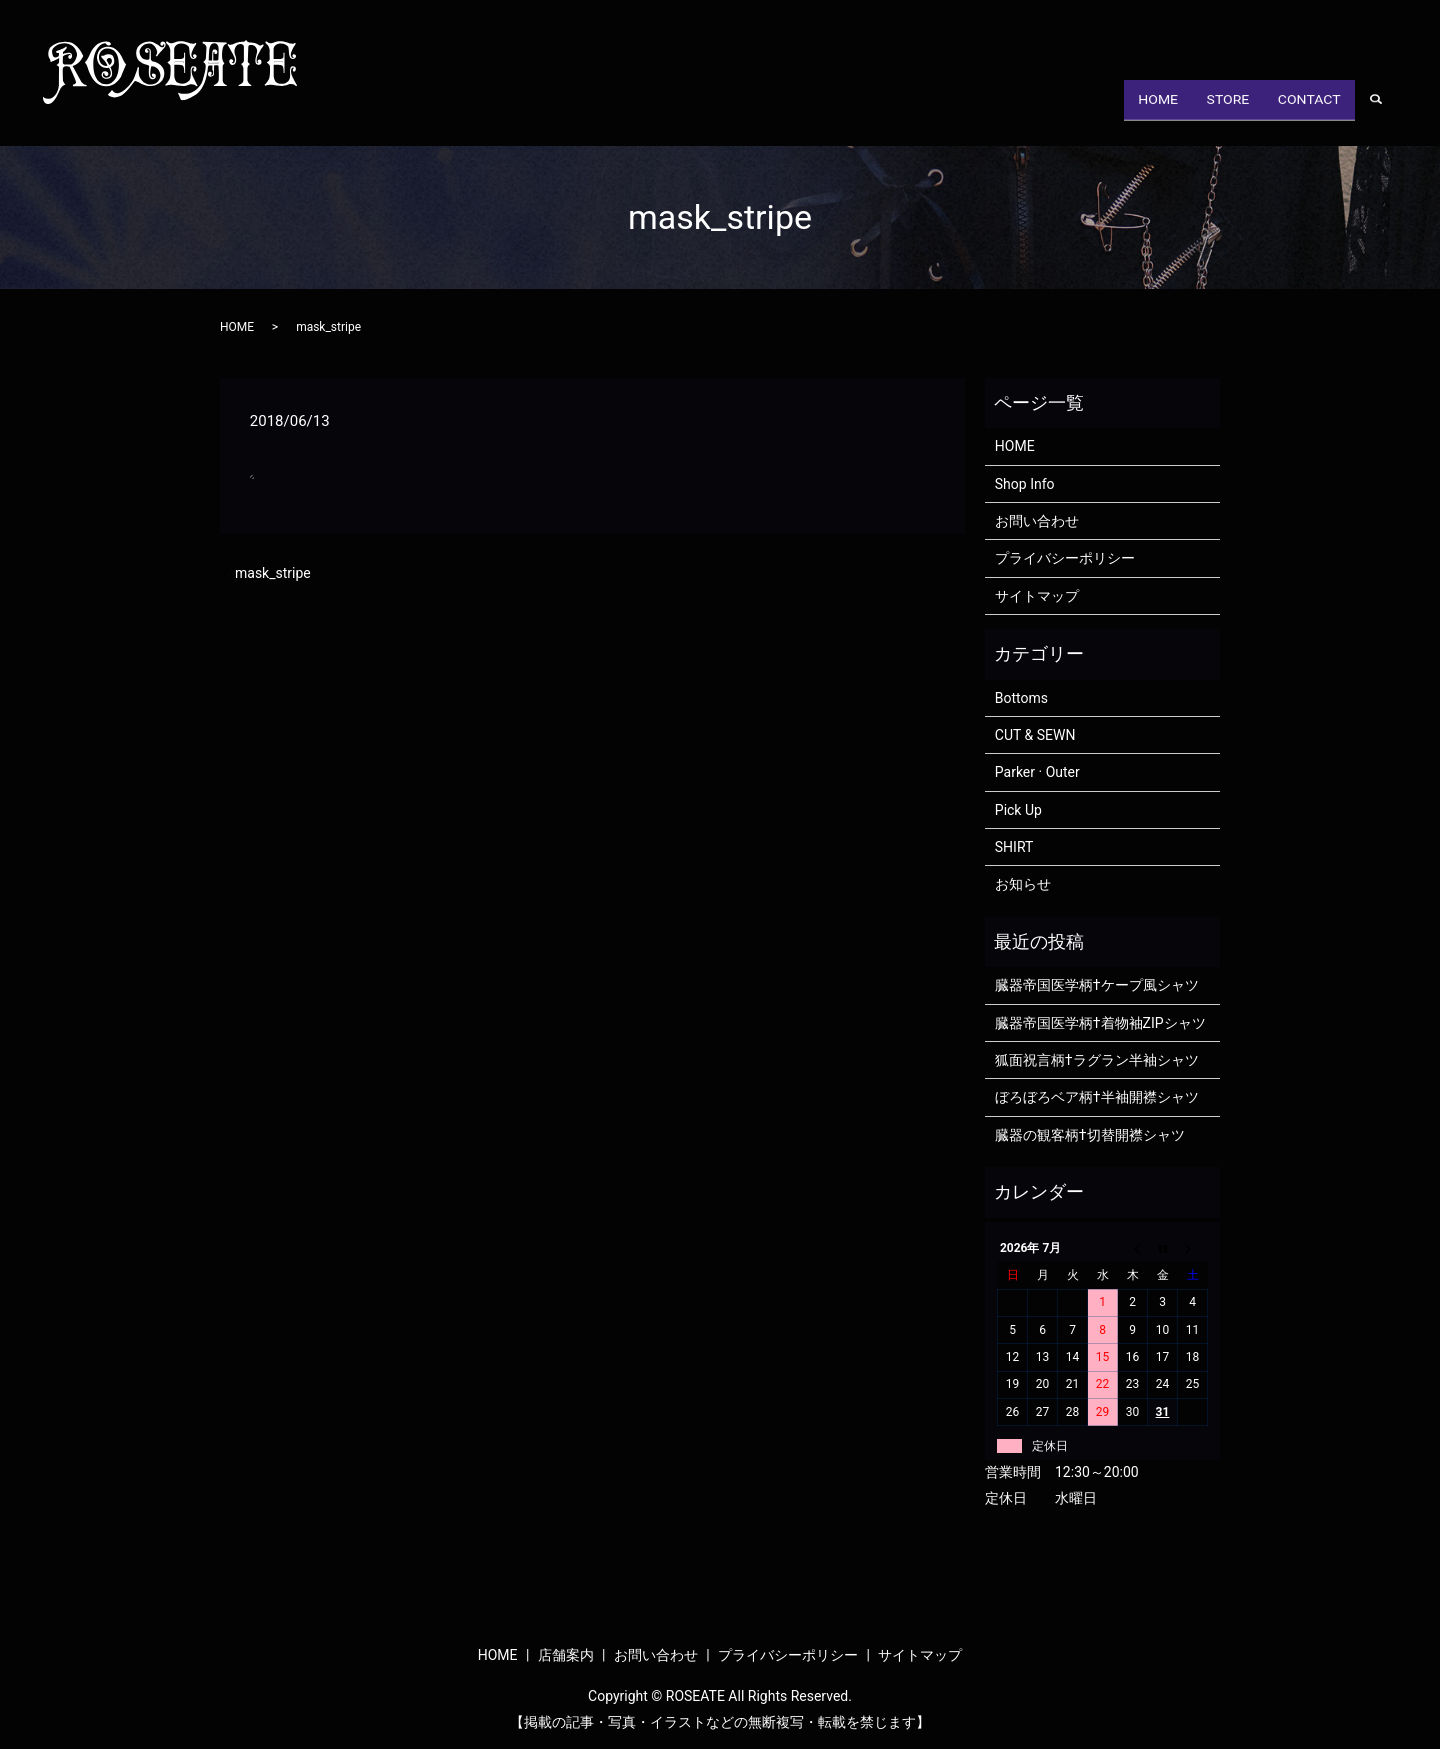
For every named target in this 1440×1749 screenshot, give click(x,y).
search (1386, 115)
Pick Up (1018, 810)
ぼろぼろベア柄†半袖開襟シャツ (1097, 1097)
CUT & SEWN (1035, 735)
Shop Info (1025, 484)
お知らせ (1023, 884)
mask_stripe (273, 573)
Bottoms (1021, 698)
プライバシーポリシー (1065, 558)
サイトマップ (1037, 596)
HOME (1125, 114)
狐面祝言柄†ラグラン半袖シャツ (1097, 1060)
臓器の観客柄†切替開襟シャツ (1090, 1135)
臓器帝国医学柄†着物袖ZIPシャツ (1100, 1023)
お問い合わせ (1037, 521)
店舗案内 (566, 1655)
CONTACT (1302, 114)
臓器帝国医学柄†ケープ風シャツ (1097, 985)
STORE (1207, 114)
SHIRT (1014, 847)
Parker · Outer (1037, 772)
